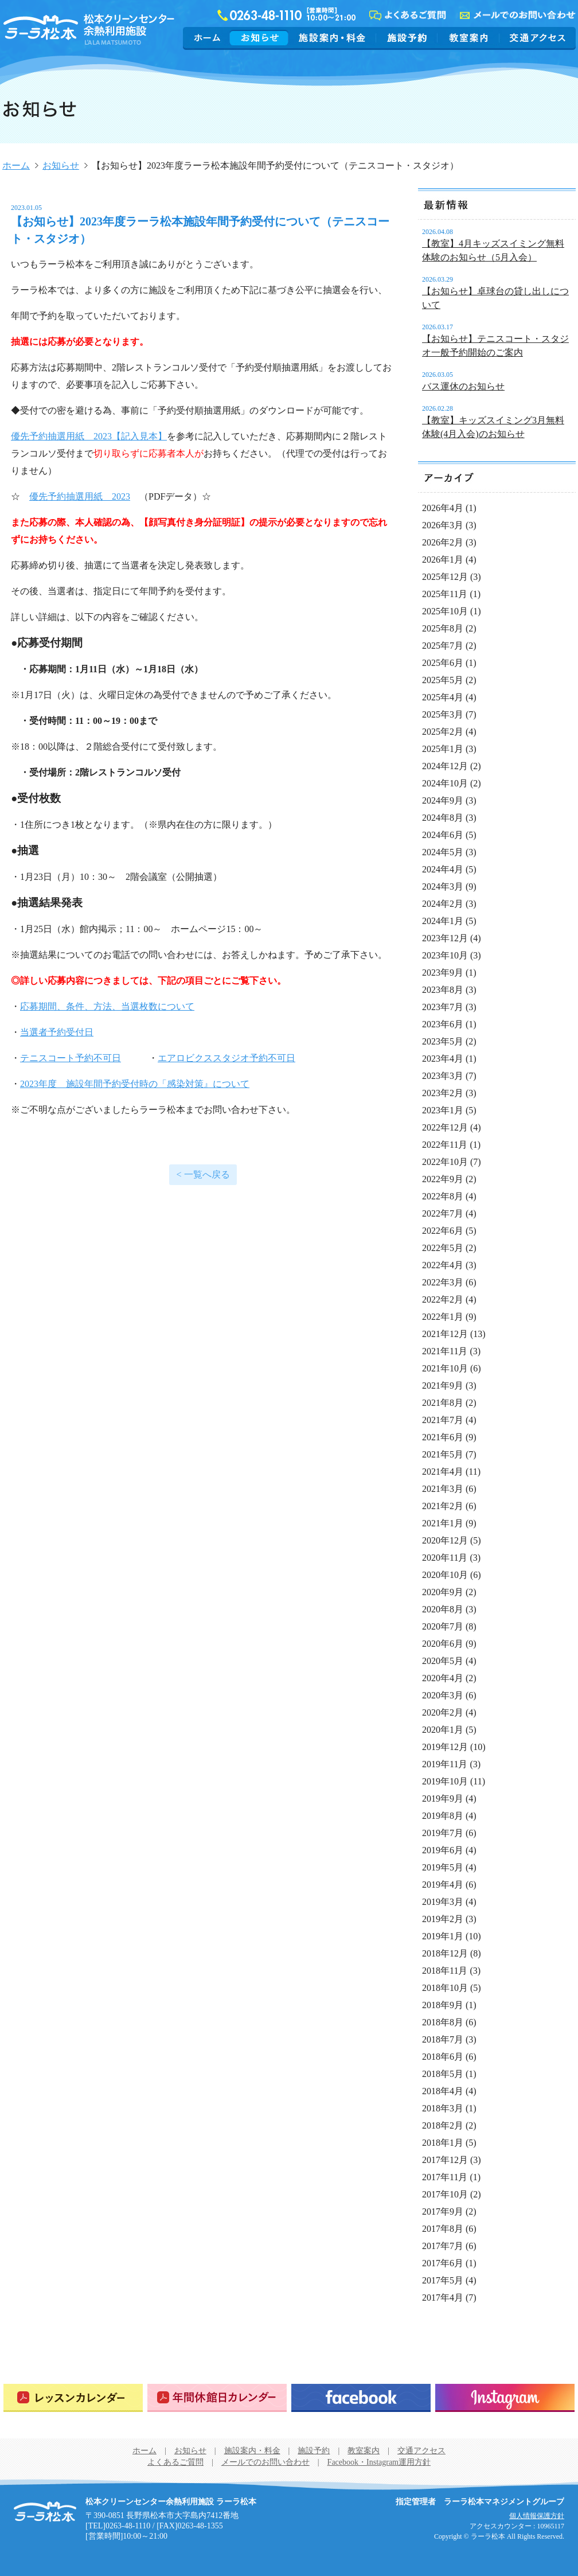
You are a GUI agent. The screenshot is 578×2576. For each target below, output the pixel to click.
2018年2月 (442, 2125)
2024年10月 (445, 783)
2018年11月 (444, 1970)
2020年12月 (445, 1540)
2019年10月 (445, 1781)
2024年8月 (442, 818)
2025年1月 (442, 749)
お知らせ (259, 37)
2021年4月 (442, 1471)
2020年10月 (445, 1575)
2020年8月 (442, 1609)
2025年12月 (445, 577)
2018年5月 (442, 2074)
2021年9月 (442, 1385)
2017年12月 (445, 2160)
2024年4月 (442, 869)
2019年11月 (444, 1764)
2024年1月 (442, 921)
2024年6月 (442, 835)
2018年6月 (442, 2056)
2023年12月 (445, 938)
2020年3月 (442, 1695)
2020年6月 (442, 1644)
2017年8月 (442, 2229)
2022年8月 (442, 1196)
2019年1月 (442, 1936)
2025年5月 (442, 680)
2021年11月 (444, 1351)
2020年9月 (442, 1592)
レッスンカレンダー (73, 2398)
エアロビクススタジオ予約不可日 (226, 1058)
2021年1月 (442, 1523)
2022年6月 (442, 1231)
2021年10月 (445, 1368)
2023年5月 (442, 1041)
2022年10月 (445, 1162)
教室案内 (468, 37)
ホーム (208, 37)
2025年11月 (444, 594)
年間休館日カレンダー (217, 2398)
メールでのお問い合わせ (265, 2462)
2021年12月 (445, 1334)
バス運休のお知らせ (463, 386)
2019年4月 (442, 1884)
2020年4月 (442, 1678)
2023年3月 (442, 1076)
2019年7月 (442, 1833)
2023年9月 (442, 972)
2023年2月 (442, 1093)
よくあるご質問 (175, 2462)
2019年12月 (445, 1747)
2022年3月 (442, 1282)
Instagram (505, 2398)
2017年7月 (442, 2246)
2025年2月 (442, 731)
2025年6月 (442, 663)
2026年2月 (442, 542)
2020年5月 (442, 1661)
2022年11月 (444, 1144)
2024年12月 (445, 766)
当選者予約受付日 (56, 1032)
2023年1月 (442, 1110)
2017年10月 (445, 2194)
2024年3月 (442, 886)
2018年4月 (442, 2091)
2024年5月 (442, 852)
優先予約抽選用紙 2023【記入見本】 (89, 436)
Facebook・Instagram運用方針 (379, 2462)
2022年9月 (442, 1179)
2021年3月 (442, 1489)
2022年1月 (442, 1317)
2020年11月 (444, 1557)
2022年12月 (445, 1127)
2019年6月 (442, 1850)
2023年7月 (442, 1007)
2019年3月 (442, 1902)
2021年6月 (442, 1437)
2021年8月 (442, 1403)
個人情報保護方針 (536, 2516)
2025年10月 (445, 611)
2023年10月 (445, 955)
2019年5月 (442, 1867)
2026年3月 (442, 525)
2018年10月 (445, 1988)
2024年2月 (442, 904)
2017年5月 (442, 2280)
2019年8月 (442, 1816)
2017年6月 (442, 2263)
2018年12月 (445, 1953)
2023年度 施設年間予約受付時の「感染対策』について (134, 1084)
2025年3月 (442, 714)
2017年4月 (442, 2297)
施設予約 (407, 37)
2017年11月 (444, 2177)
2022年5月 (442, 1248)
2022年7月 (442, 1213)
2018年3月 (442, 2108)
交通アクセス (536, 37)
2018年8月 (442, 2022)
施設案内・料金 (332, 37)
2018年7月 (442, 2039)
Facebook (361, 2398)
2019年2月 (442, 1919)
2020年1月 (442, 1730)
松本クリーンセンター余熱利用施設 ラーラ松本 (45, 2511)
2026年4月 (442, 508)
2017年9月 (442, 2211)
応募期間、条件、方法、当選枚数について (107, 1006)
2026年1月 (442, 559)
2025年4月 (442, 697)
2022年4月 (442, 1265)
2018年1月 (442, 2143)
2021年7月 (442, 1420)
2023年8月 (442, 990)
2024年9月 (442, 800)
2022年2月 (442, 1299)
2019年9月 (442, 1798)
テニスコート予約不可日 (70, 1058)
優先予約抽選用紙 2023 (79, 496)
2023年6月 (442, 1024)
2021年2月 (442, 1506)
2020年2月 (442, 1712)
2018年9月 (442, 2005)
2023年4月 (442, 1058)
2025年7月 (442, 645)
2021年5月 (442, 1454)
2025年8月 (442, 628)
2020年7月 (442, 1626)
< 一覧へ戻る (202, 1174)
